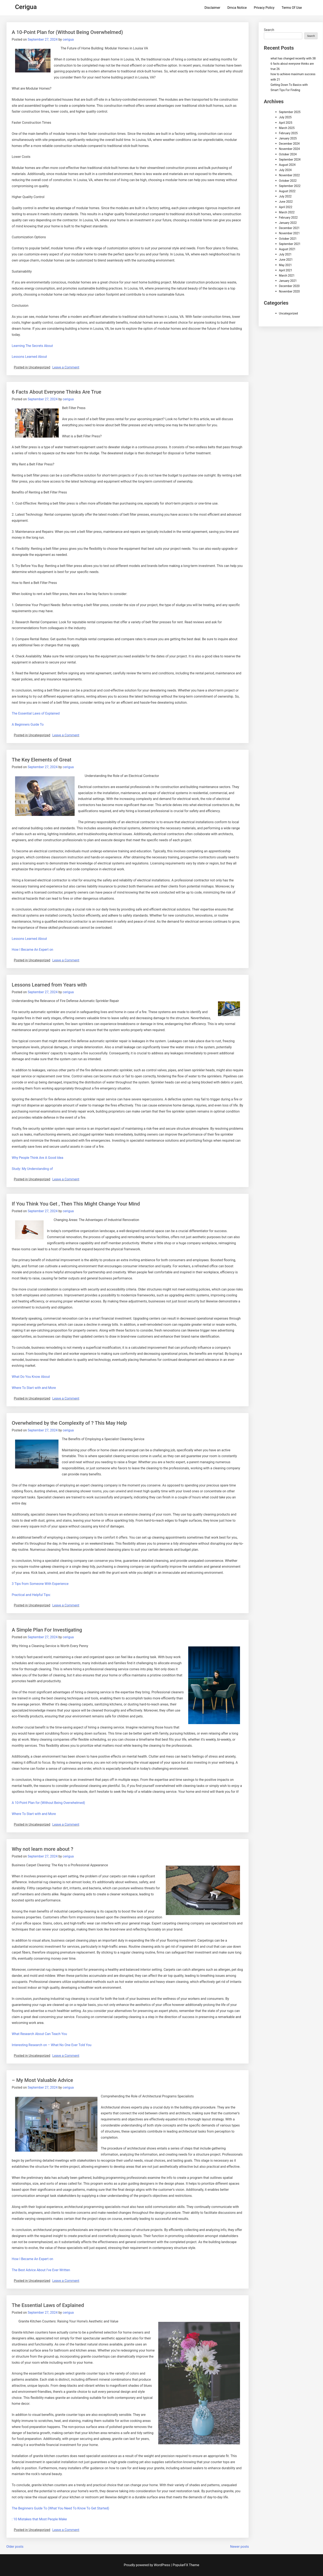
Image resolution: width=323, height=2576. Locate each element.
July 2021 (285, 254)
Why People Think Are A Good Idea (37, 1158)
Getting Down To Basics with (289, 84)
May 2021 (285, 265)
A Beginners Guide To (28, 724)
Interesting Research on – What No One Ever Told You (51, 2045)
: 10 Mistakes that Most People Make (39, 2519)
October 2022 (288, 180)
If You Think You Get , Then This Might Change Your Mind (76, 1204)
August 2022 (287, 191)
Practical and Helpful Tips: (31, 1595)
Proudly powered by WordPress (147, 2565)
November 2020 (289, 291)
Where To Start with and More (34, 1388)
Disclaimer (212, 8)
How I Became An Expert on (32, 950)
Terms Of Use (291, 8)
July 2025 (285, 117)
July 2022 (285, 196)
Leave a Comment (65, 367)
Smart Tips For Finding (285, 90)
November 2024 (289, 149)
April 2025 (285, 122)
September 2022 (290, 186)
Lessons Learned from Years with (49, 985)
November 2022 (289, 175)
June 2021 (286, 259)
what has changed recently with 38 (293, 58)
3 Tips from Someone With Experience (40, 1584)
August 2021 (287, 249)
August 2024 (287, 164)
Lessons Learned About (29, 357)
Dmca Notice (237, 8)
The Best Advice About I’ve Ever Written (41, 2270)
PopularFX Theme (186, 2565)
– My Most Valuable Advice (42, 2080)
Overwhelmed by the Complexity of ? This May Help (69, 1423)
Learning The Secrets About (32, 346)
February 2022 (288, 217)
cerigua (68, 39)
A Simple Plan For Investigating (47, 1630)
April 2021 (285, 270)
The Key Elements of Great (41, 760)
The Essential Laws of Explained (36, 713)
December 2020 (289, 286)
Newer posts (239, 2547)
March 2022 (286, 212)
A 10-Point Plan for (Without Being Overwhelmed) (67, 32)
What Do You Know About (31, 1377)
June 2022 (286, 201)
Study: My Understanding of (32, 1169)
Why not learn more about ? (42, 1849)
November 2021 (289, 233)
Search (269, 30)
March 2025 (286, 128)
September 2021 (290, 244)
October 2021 (288, 238)
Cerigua (26, 6)
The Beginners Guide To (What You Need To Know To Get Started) (60, 2508)
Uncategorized (288, 313)
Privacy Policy (264, 8)
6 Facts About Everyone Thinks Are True (56, 392)
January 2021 (288, 280)
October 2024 (288, 154)
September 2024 (290, 159)
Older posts (14, 2547)
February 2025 (288, 133)
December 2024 (289, 143)
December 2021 (289, 228)
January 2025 (288, 138)
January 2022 (288, 222)
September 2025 (290, 112)
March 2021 (286, 275)
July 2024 (285, 170)
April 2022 (285, 207)
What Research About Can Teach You (39, 2034)
